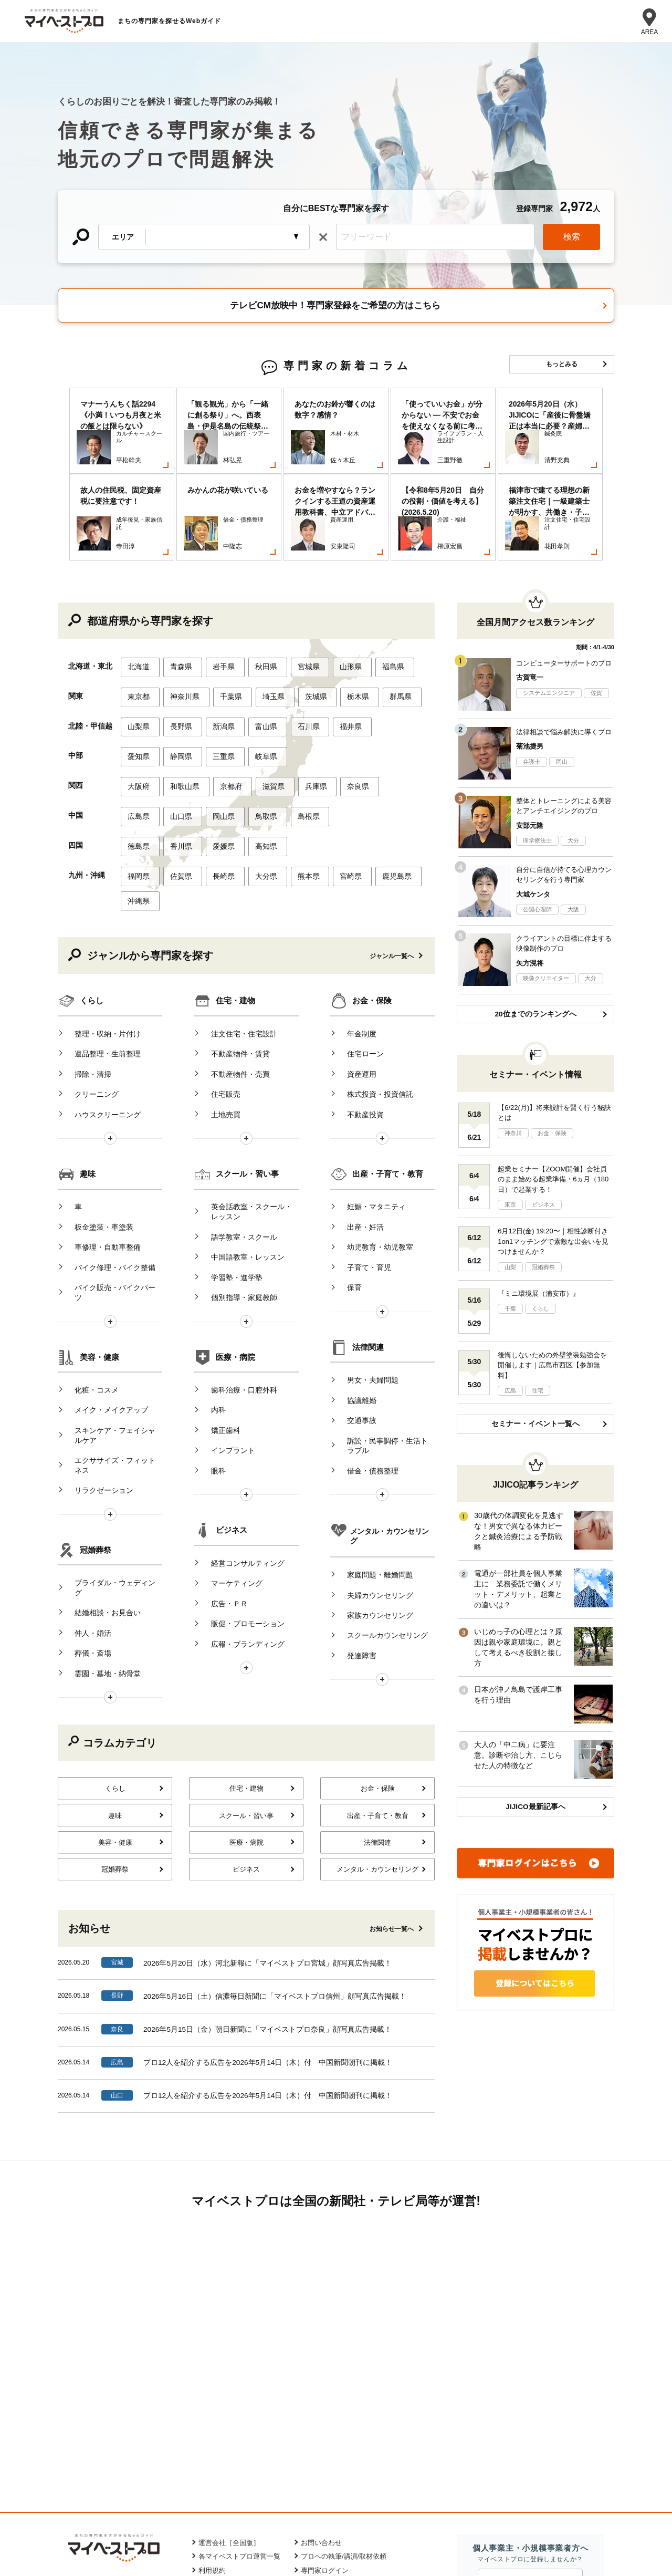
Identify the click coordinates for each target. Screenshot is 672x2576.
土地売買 (218, 1011)
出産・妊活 (358, 1127)
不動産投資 (358, 1011)
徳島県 (139, 772)
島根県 (296, 746)
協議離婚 (354, 1289)
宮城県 (296, 615)
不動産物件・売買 (232, 980)
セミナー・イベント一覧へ (535, 1376)
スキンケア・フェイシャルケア (111, 1311)
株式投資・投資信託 (373, 996)
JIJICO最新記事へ (535, 1753)
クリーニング (89, 996)
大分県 (257, 799)
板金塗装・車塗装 (96, 1127)
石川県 (296, 667)
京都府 (225, 720)
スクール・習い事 (247, 1080)
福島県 (375, 615)
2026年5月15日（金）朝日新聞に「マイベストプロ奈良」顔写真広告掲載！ (268, 1869)
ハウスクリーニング (100, 1011)
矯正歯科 (218, 1306)
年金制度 (354, 948)
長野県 (178, 667)
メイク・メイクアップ (104, 1289)
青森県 (178, 615)
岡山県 (217, 746)
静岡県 (178, 694)
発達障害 (354, 1502)
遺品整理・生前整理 (100, 964)
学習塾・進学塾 (229, 1168)
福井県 (335, 667)
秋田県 (257, 615)
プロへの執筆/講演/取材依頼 (343, 2400)
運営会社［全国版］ (229, 2386)
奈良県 (343, 720)
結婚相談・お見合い (100, 1460)
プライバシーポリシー (232, 2428)
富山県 (257, 667)
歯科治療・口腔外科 (236, 1274)
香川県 (178, 772)
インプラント (225, 1321)
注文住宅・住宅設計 (236, 948)
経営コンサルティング (240, 1436)
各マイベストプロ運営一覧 (239, 2400)
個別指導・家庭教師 (236, 1184)
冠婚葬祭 (95, 1413)
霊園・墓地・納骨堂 (100, 1508)
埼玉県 (264, 641)
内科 (210, 1289)
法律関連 (368, 1243)
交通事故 (354, 1306)
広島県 (139, 746)
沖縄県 (139, 820)
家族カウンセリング (373, 1470)
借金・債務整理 (365, 1347)
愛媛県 (217, 772)
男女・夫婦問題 (365, 1274)
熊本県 (296, 799)
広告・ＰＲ (221, 1468)
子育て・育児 (362, 1159)
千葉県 (225, 641)
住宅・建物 (235, 917)
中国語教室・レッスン (240, 1152)
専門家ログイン (325, 2414)
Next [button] (610, 440)
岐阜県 (257, 694)
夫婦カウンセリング (373, 1454)
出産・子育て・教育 (387, 1080)
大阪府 (139, 720)
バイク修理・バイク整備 (107, 1159)
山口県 (178, 746)
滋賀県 (264, 720)
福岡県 (139, 799)
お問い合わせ (321, 2386)
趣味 (88, 1080)
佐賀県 (178, 799)
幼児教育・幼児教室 (373, 1143)
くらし (91, 917)
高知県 (257, 772)
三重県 (217, 694)
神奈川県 (181, 641)
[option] (121, 441)
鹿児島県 (378, 799)
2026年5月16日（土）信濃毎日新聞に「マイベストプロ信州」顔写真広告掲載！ (275, 1836)
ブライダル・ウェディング (111, 1444)
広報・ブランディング (240, 1500)
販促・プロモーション (240, 1484)
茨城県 (303, 641)
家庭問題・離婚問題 (373, 1439)
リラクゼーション (96, 1356)
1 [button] (328, 512)
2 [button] (344, 512)
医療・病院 (235, 1243)
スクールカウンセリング (380, 1486)
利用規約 (212, 2414)
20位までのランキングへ (535, 964)
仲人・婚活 (85, 1476)
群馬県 (382, 641)
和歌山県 (181, 720)
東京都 (139, 641)
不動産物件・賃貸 (232, 964)
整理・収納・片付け (100, 948)
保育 (347, 1174)
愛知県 (139, 694)
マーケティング (229, 1452)
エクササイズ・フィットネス (111, 1336)
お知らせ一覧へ (392, 1770)
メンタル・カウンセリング (389, 1407)
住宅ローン (358, 964)
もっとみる (562, 364)
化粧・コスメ (89, 1274)
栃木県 (343, 641)
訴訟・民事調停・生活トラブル (384, 1326)
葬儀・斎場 (85, 1492)
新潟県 (217, 667)
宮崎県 (335, 799)
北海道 (139, 615)
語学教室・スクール (236, 1137)
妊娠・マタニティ (369, 1111)
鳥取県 (257, 746)
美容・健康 (99, 1243)
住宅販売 (218, 996)
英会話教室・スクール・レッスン (247, 1116)
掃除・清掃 (85, 980)
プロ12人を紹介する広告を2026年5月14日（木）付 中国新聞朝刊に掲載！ (268, 1901)
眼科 (210, 1337)
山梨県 (139, 667)
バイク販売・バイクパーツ (111, 1174)
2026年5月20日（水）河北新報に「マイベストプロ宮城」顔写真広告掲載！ (268, 1804)
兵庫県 (303, 720)
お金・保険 (372, 917)
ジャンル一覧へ (392, 873)
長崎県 (217, 799)
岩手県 (217, 615)
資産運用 (354, 980)
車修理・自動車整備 (100, 1143)
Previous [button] (62, 440)
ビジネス (231, 1405)
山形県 (335, 615)
